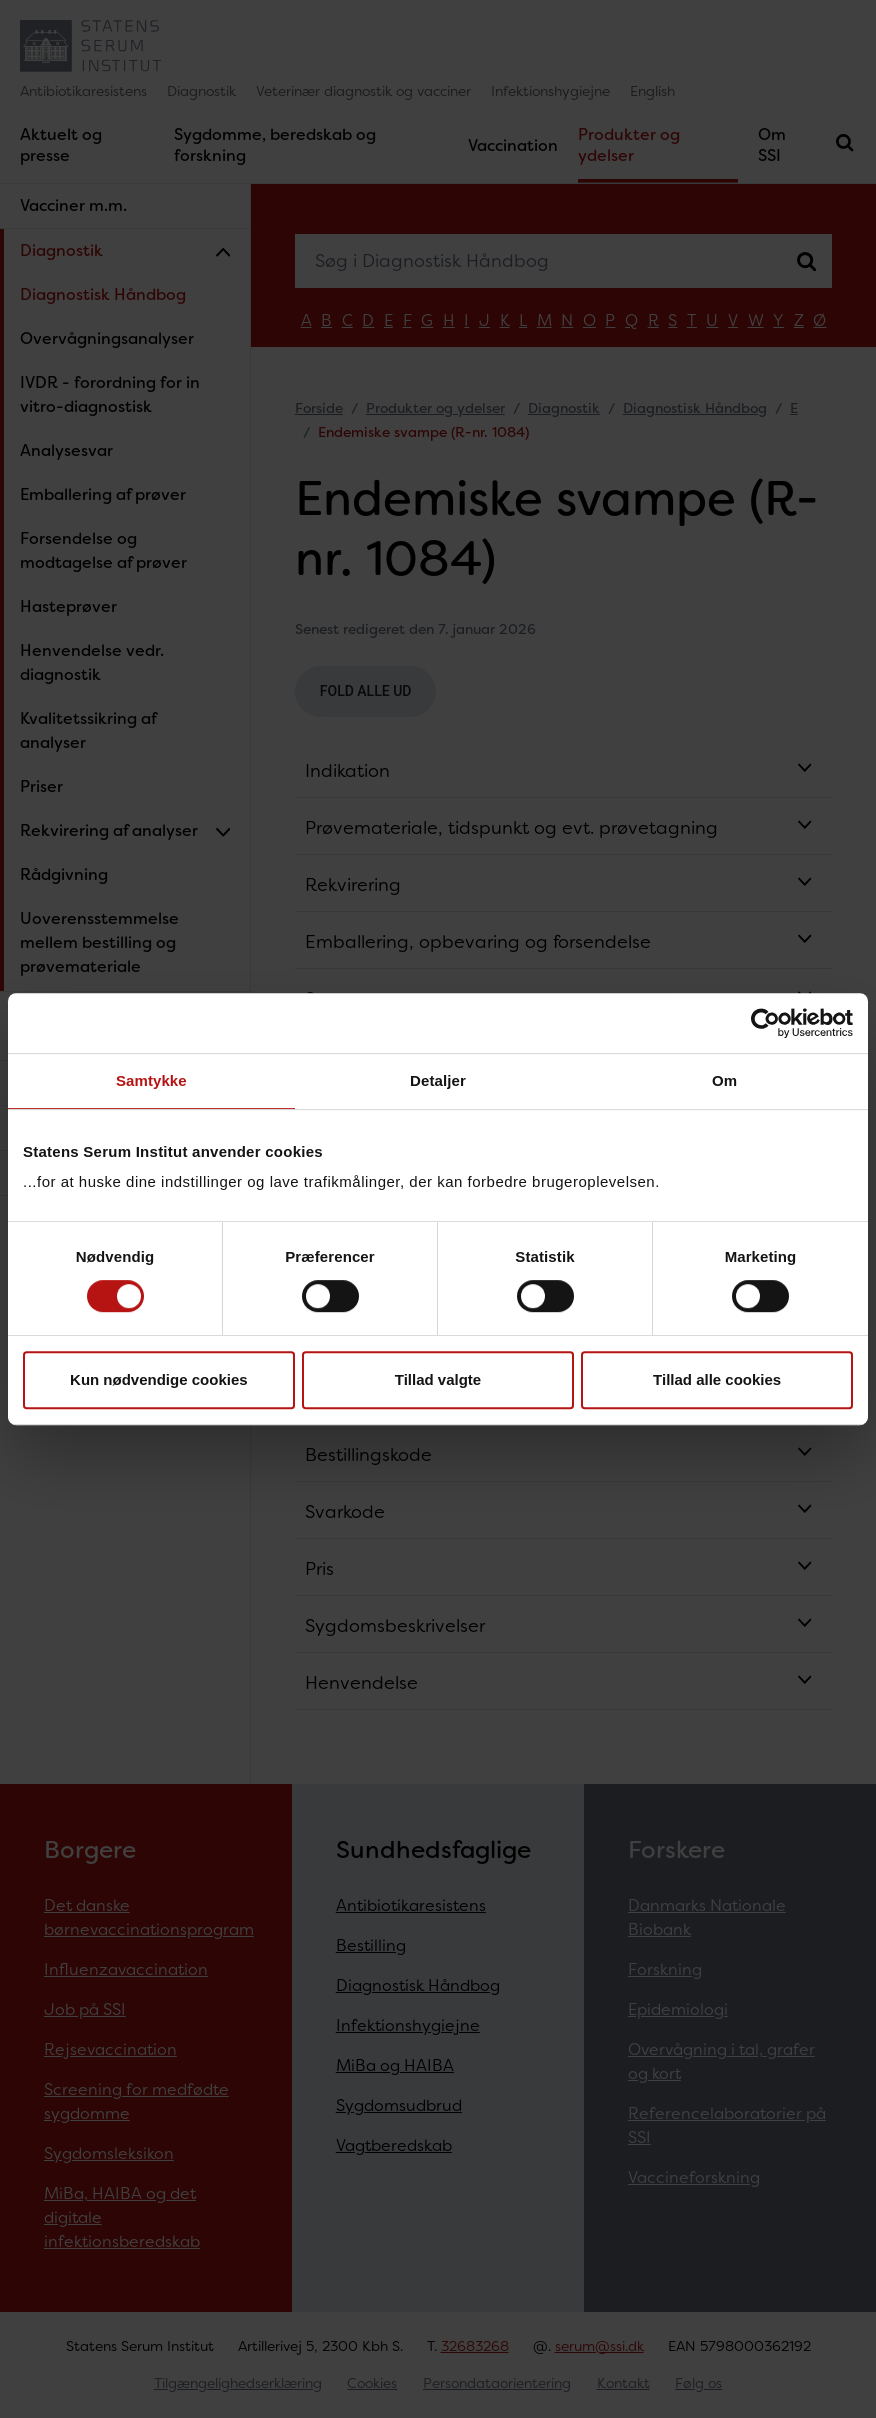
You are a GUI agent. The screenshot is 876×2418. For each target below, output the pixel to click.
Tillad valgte (438, 1379)
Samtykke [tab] (151, 1080)
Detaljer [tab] (438, 1080)
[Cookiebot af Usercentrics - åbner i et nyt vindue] (765, 1023)
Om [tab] (724, 1080)
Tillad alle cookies (717, 1379)
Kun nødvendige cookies (159, 1379)
